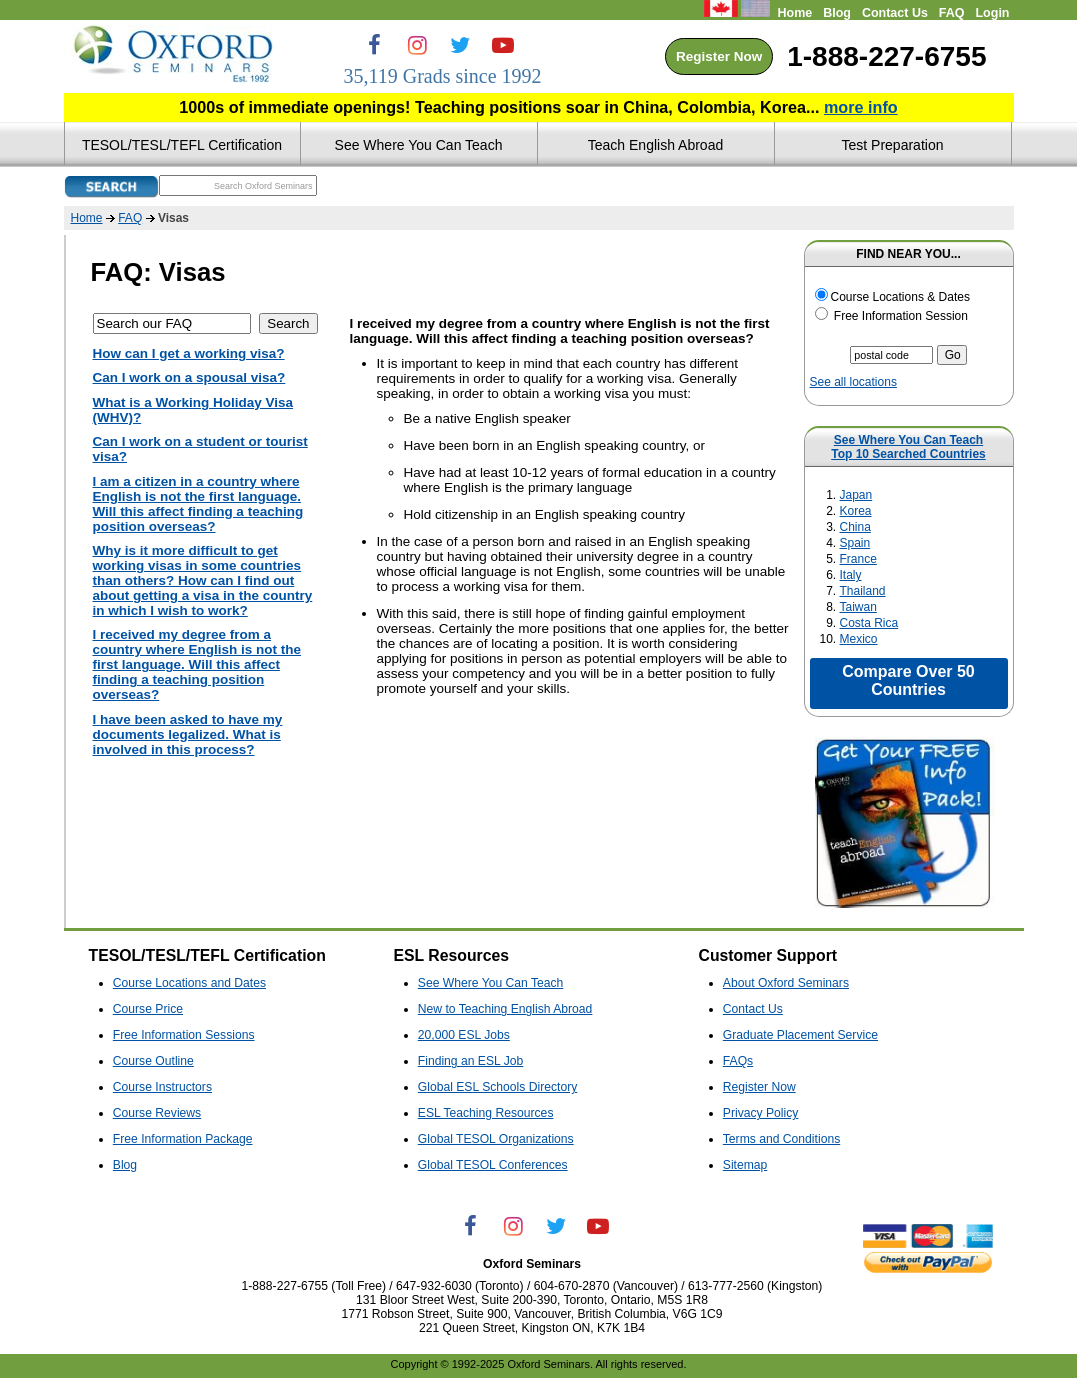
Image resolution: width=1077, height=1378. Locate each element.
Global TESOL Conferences (493, 1165)
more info (861, 107)
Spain (855, 543)
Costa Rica (869, 623)
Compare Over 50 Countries (908, 680)
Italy (851, 575)
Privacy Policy (761, 1113)
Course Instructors (162, 1087)
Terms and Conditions (781, 1139)
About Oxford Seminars (786, 983)
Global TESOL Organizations (496, 1139)
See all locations (853, 382)
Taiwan (858, 607)
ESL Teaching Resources (486, 1113)
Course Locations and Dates (189, 983)
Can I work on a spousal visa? (189, 377)
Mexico (859, 639)
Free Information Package (183, 1139)
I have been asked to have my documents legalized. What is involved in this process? (188, 734)
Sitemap (745, 1165)
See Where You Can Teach (908, 440)
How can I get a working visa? (189, 353)
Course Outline (153, 1061)
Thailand (863, 591)
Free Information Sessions (184, 1035)
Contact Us (895, 13)
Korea (856, 511)
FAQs (738, 1061)
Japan (856, 495)
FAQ (952, 13)
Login (992, 13)
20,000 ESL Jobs (464, 1035)
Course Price (148, 1009)
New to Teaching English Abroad (505, 1009)
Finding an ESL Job (471, 1061)
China (855, 527)
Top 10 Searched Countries (908, 454)
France (858, 559)
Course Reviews (157, 1113)
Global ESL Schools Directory (497, 1087)
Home (794, 13)
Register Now (719, 56)
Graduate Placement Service (800, 1035)
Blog (837, 13)
